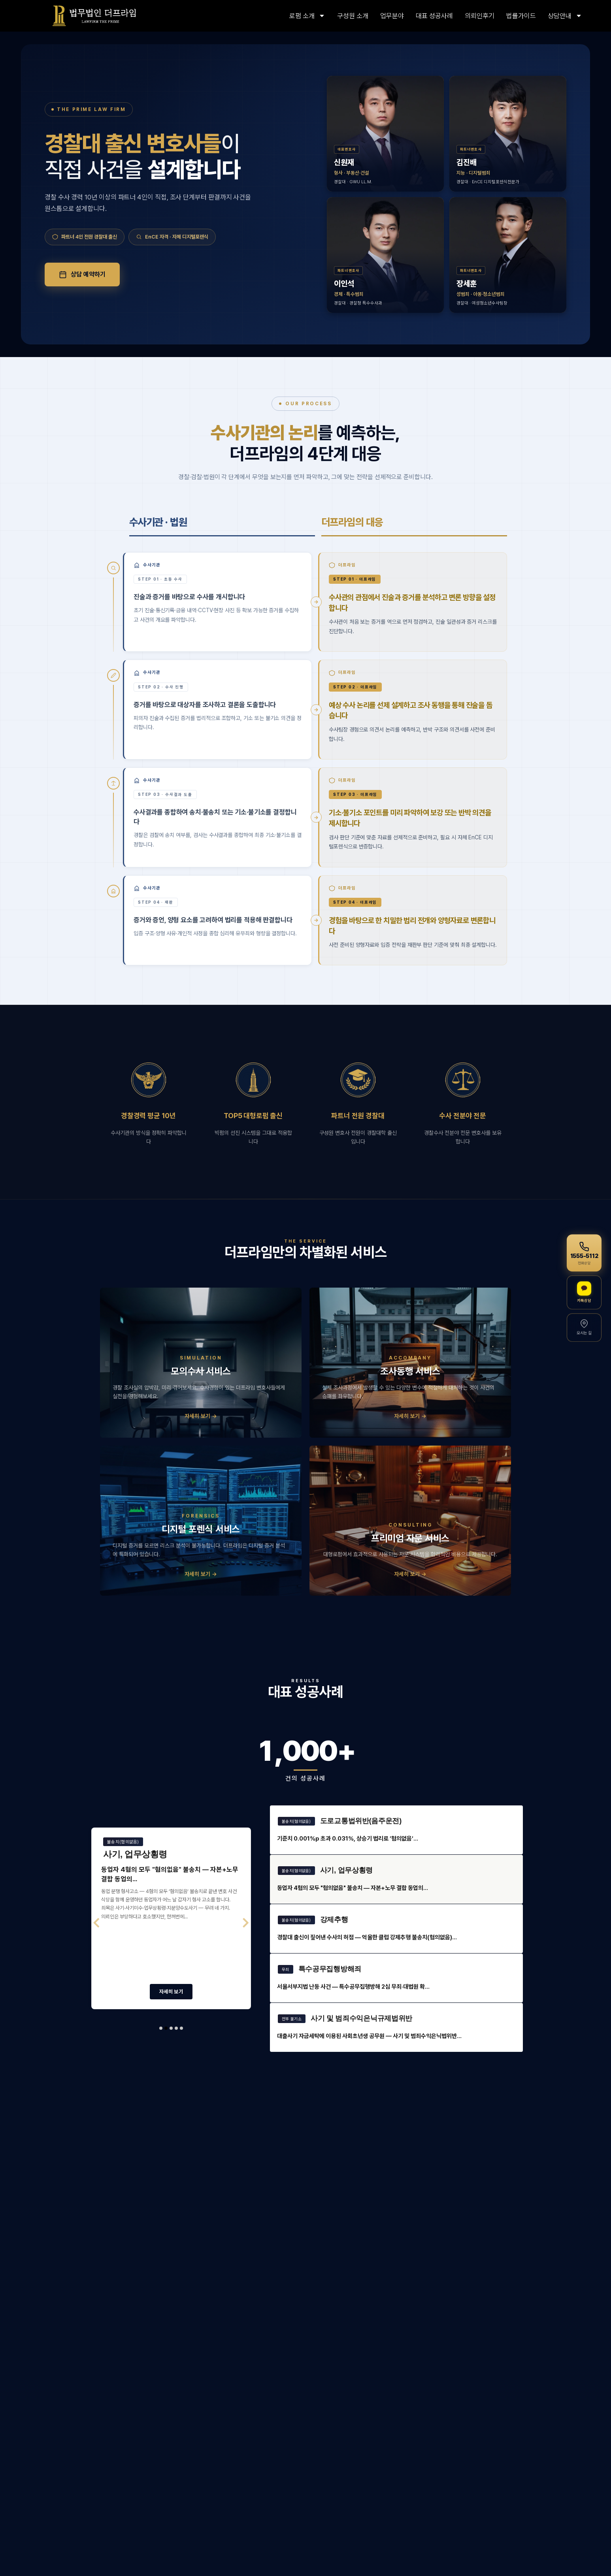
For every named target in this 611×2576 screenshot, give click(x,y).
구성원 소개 (352, 16)
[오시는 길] (584, 1327)
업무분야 (392, 16)
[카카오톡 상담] (584, 1292)
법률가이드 (521, 16)
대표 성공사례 (434, 16)
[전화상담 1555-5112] (584, 1252)
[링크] (94, 16)
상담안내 (565, 16)
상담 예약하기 (82, 274)
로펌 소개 (307, 16)
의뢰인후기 (479, 16)
